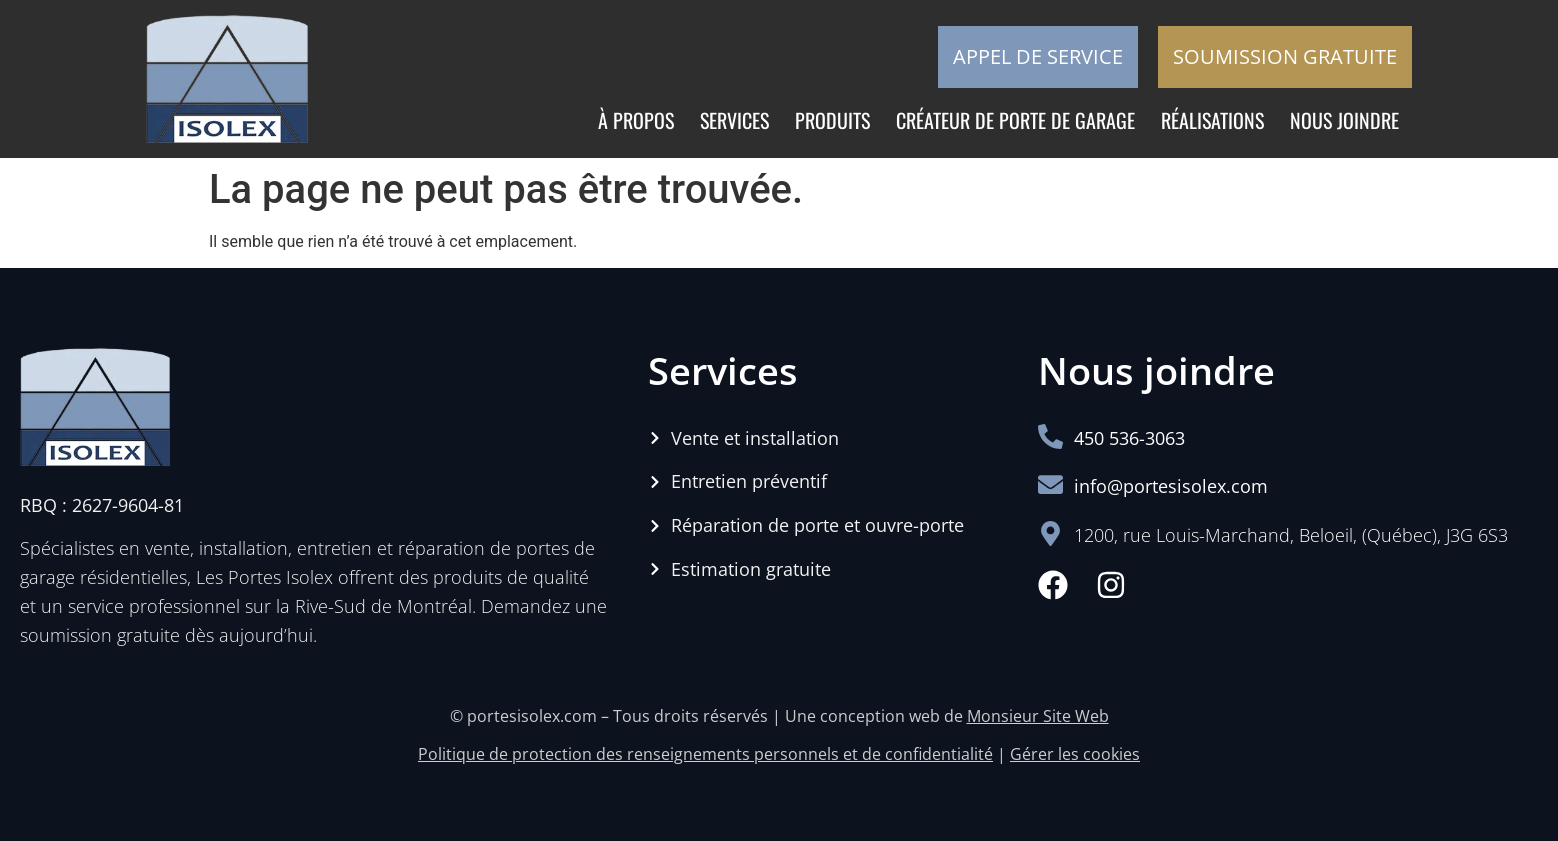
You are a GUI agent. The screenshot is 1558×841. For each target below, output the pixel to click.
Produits (832, 120)
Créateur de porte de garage (1015, 120)
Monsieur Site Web (1038, 716)
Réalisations (1212, 120)
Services (734, 120)
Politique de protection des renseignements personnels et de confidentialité (705, 754)
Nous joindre (1344, 120)
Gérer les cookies (1075, 754)
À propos (636, 120)
